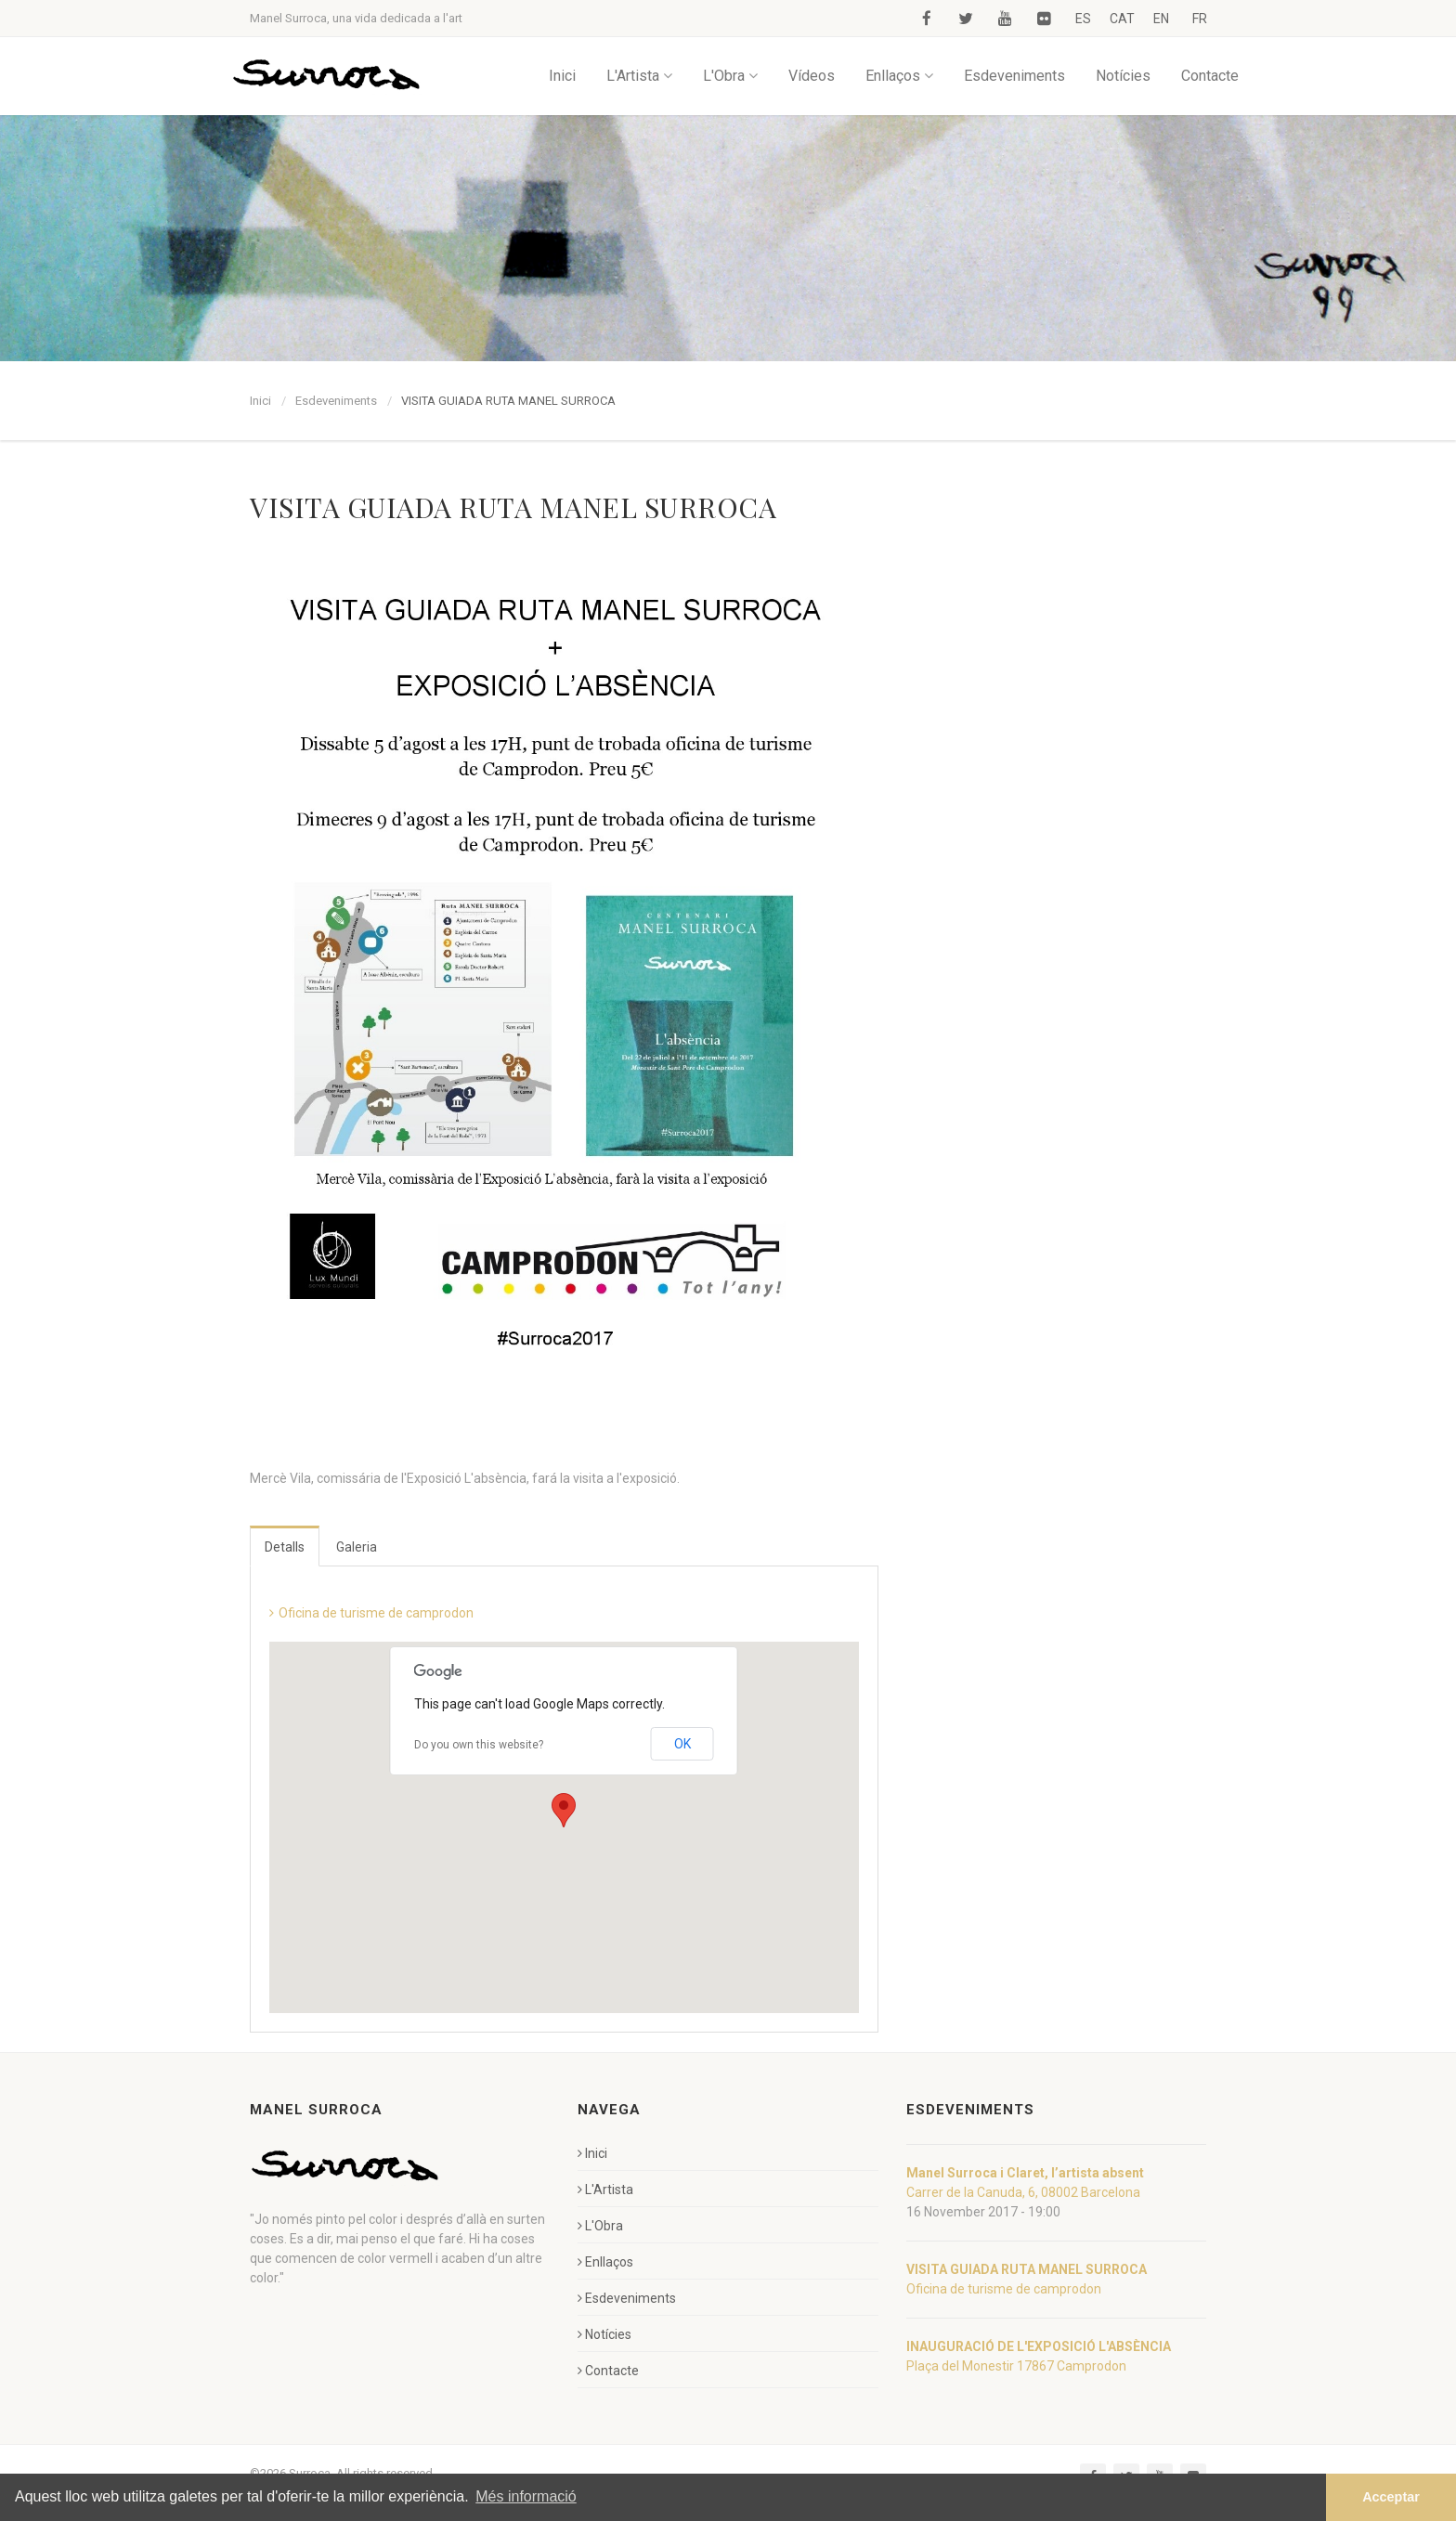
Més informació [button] (525, 2496)
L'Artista (639, 75)
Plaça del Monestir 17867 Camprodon (1016, 2366)
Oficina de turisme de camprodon (376, 1612)
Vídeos (811, 75)
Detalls (285, 1547)
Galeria (356, 1547)
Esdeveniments (1014, 75)
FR (1199, 18)
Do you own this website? (478, 1744)
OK (682, 1743)
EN (1161, 18)
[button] (564, 1810)
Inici (562, 75)
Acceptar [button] (1391, 2496)
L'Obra (730, 75)
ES (1083, 18)
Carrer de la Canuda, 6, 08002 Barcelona (1023, 2192)
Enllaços (899, 75)
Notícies (1123, 75)
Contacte (1210, 75)
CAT (1122, 18)
